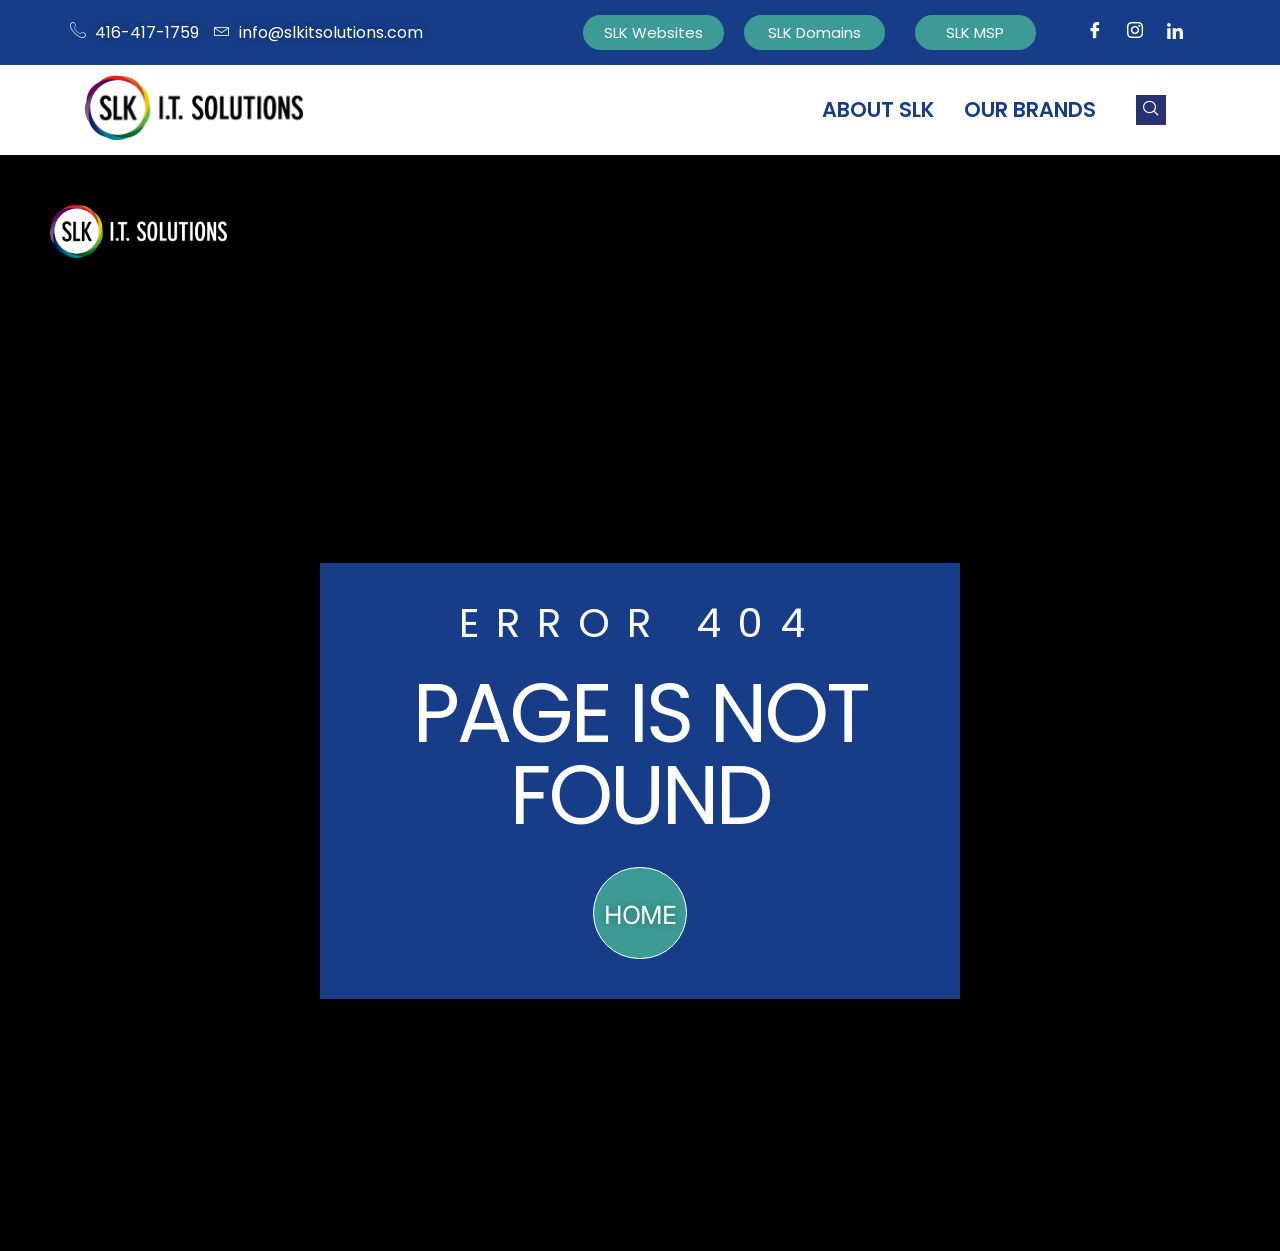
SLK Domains (814, 32)
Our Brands (1030, 109)
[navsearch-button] (1151, 110)
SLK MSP (975, 32)
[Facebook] (1095, 33)
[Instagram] (1135, 33)
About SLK (878, 109)
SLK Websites (653, 32)
